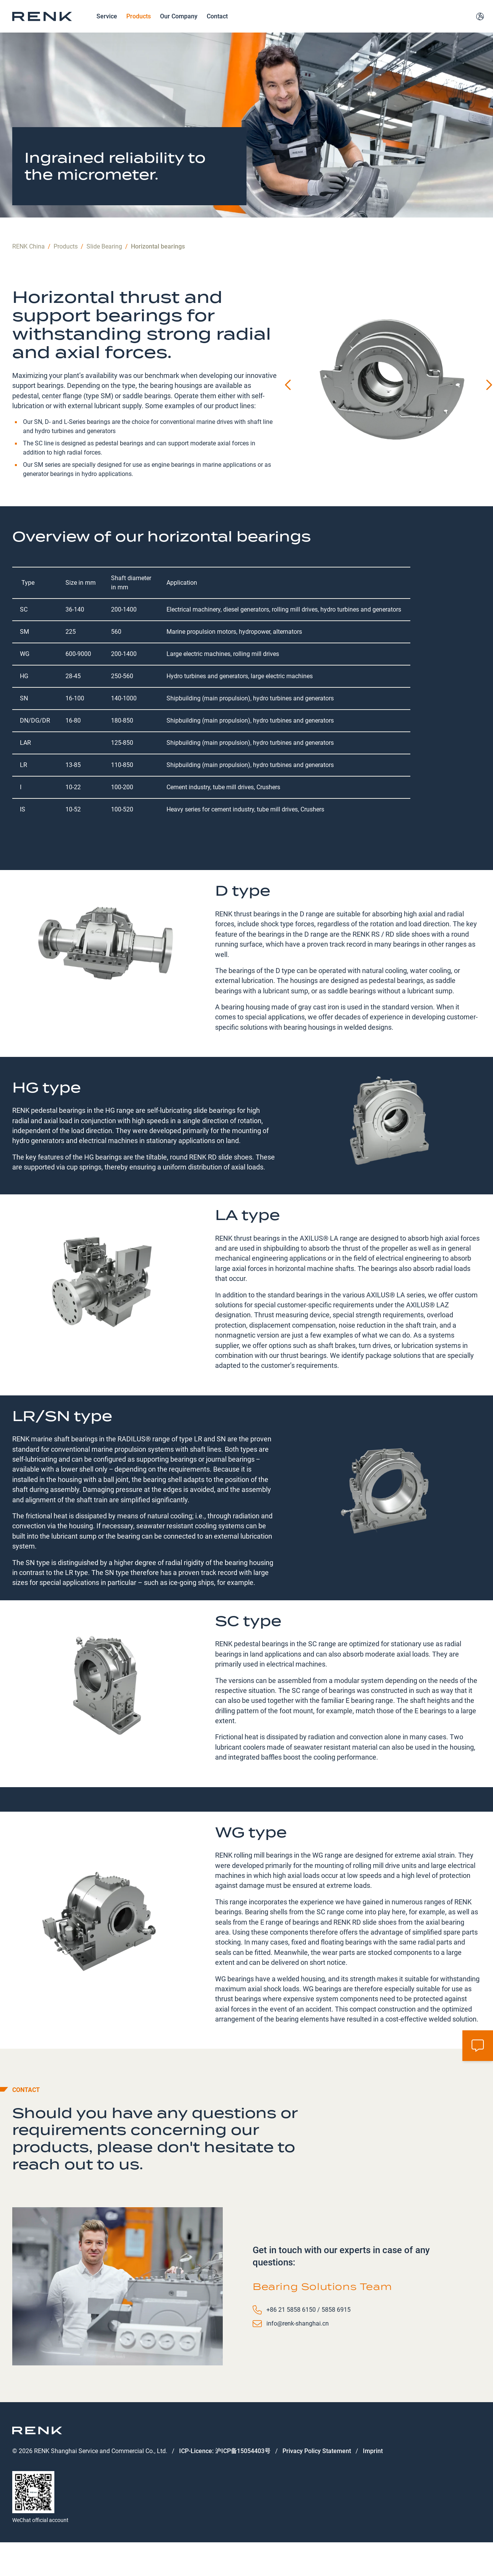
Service (106, 29)
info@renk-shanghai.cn (297, 2349)
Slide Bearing (104, 272)
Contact (217, 29)
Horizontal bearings (158, 272)
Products (138, 29)
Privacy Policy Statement (316, 2476)
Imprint (373, 2476)
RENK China (28, 272)
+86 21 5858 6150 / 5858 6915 (308, 2335)
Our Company (179, 29)
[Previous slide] (288, 410)
